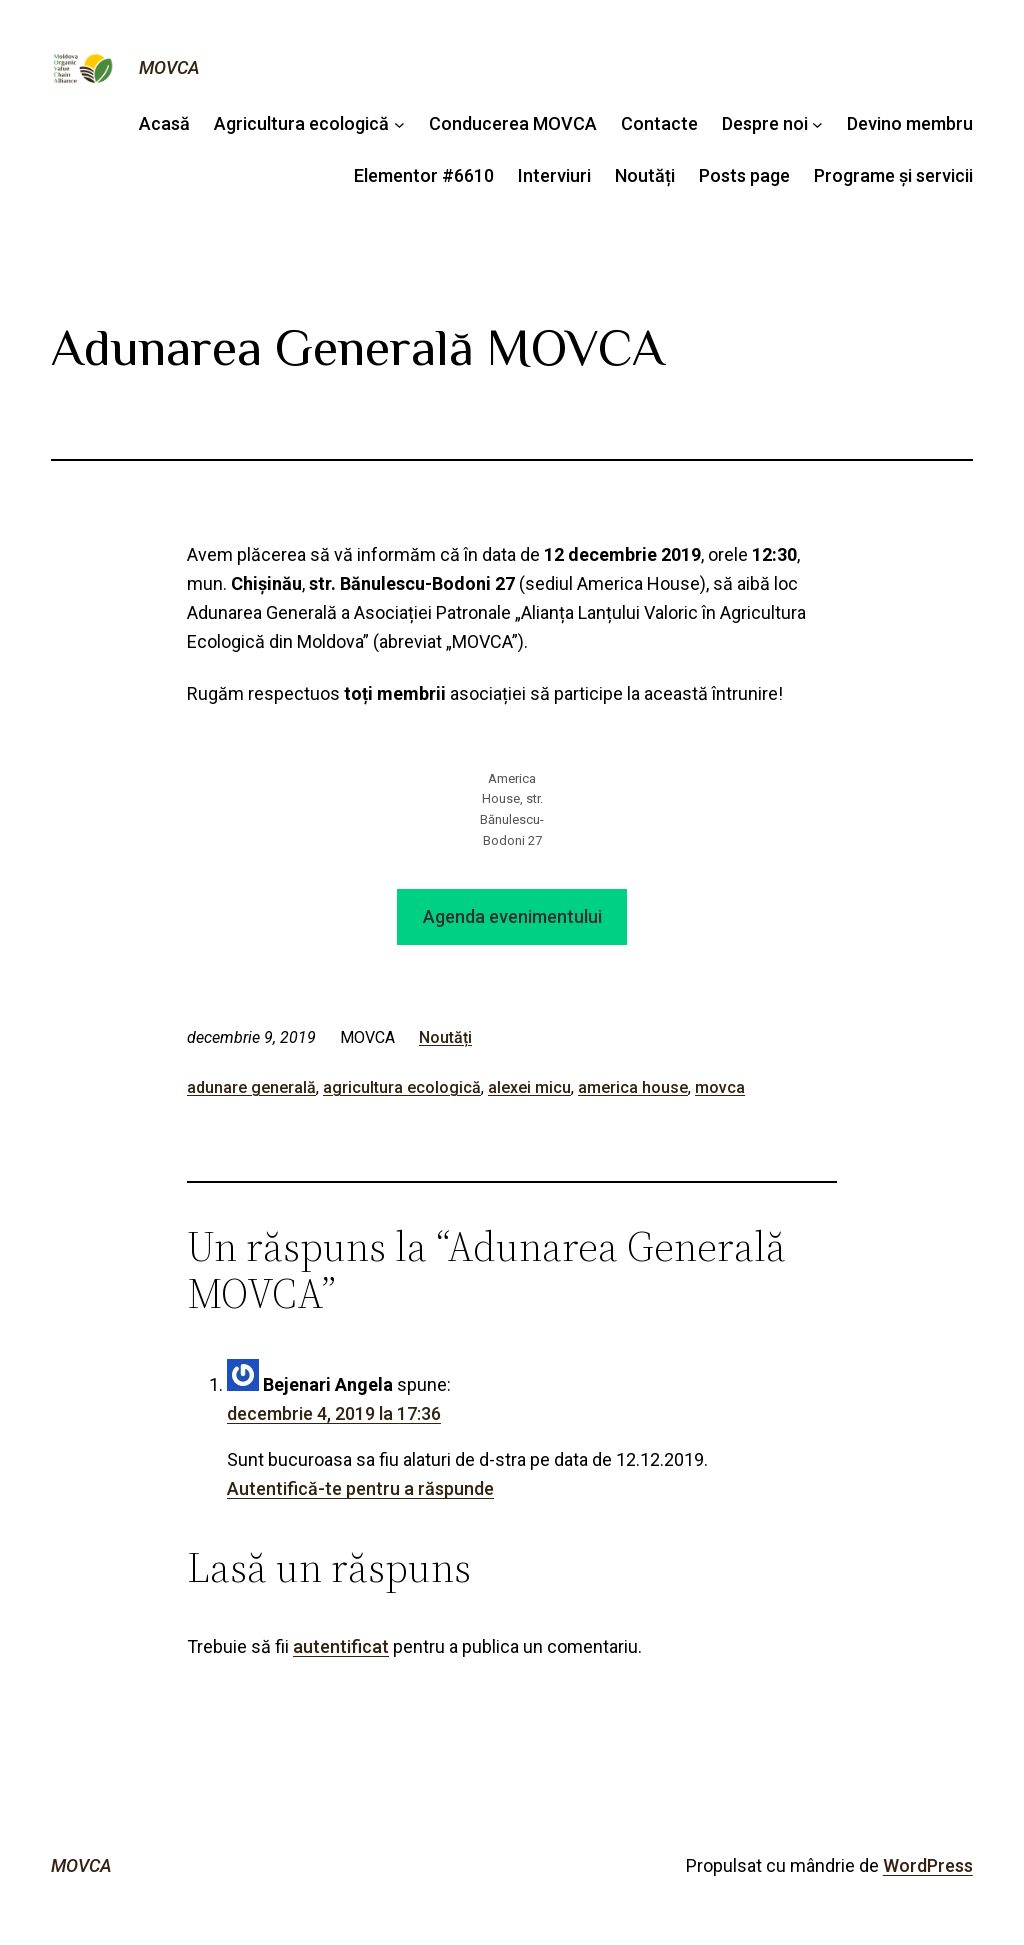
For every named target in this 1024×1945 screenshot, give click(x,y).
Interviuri (554, 175)
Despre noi (765, 123)
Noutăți (645, 175)
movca (720, 1087)
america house (633, 1087)
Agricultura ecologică (301, 123)
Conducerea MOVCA (513, 123)
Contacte (659, 123)
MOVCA (169, 67)
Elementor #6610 (424, 175)
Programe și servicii (893, 175)
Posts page (744, 175)
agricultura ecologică (402, 1087)
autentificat (341, 1646)
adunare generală (251, 1087)
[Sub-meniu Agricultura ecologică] (399, 124)
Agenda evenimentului (512, 916)
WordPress (928, 1865)
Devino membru (910, 123)
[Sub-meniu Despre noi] (817, 124)
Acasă (164, 123)
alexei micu (529, 1087)
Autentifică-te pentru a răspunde (360, 1488)
